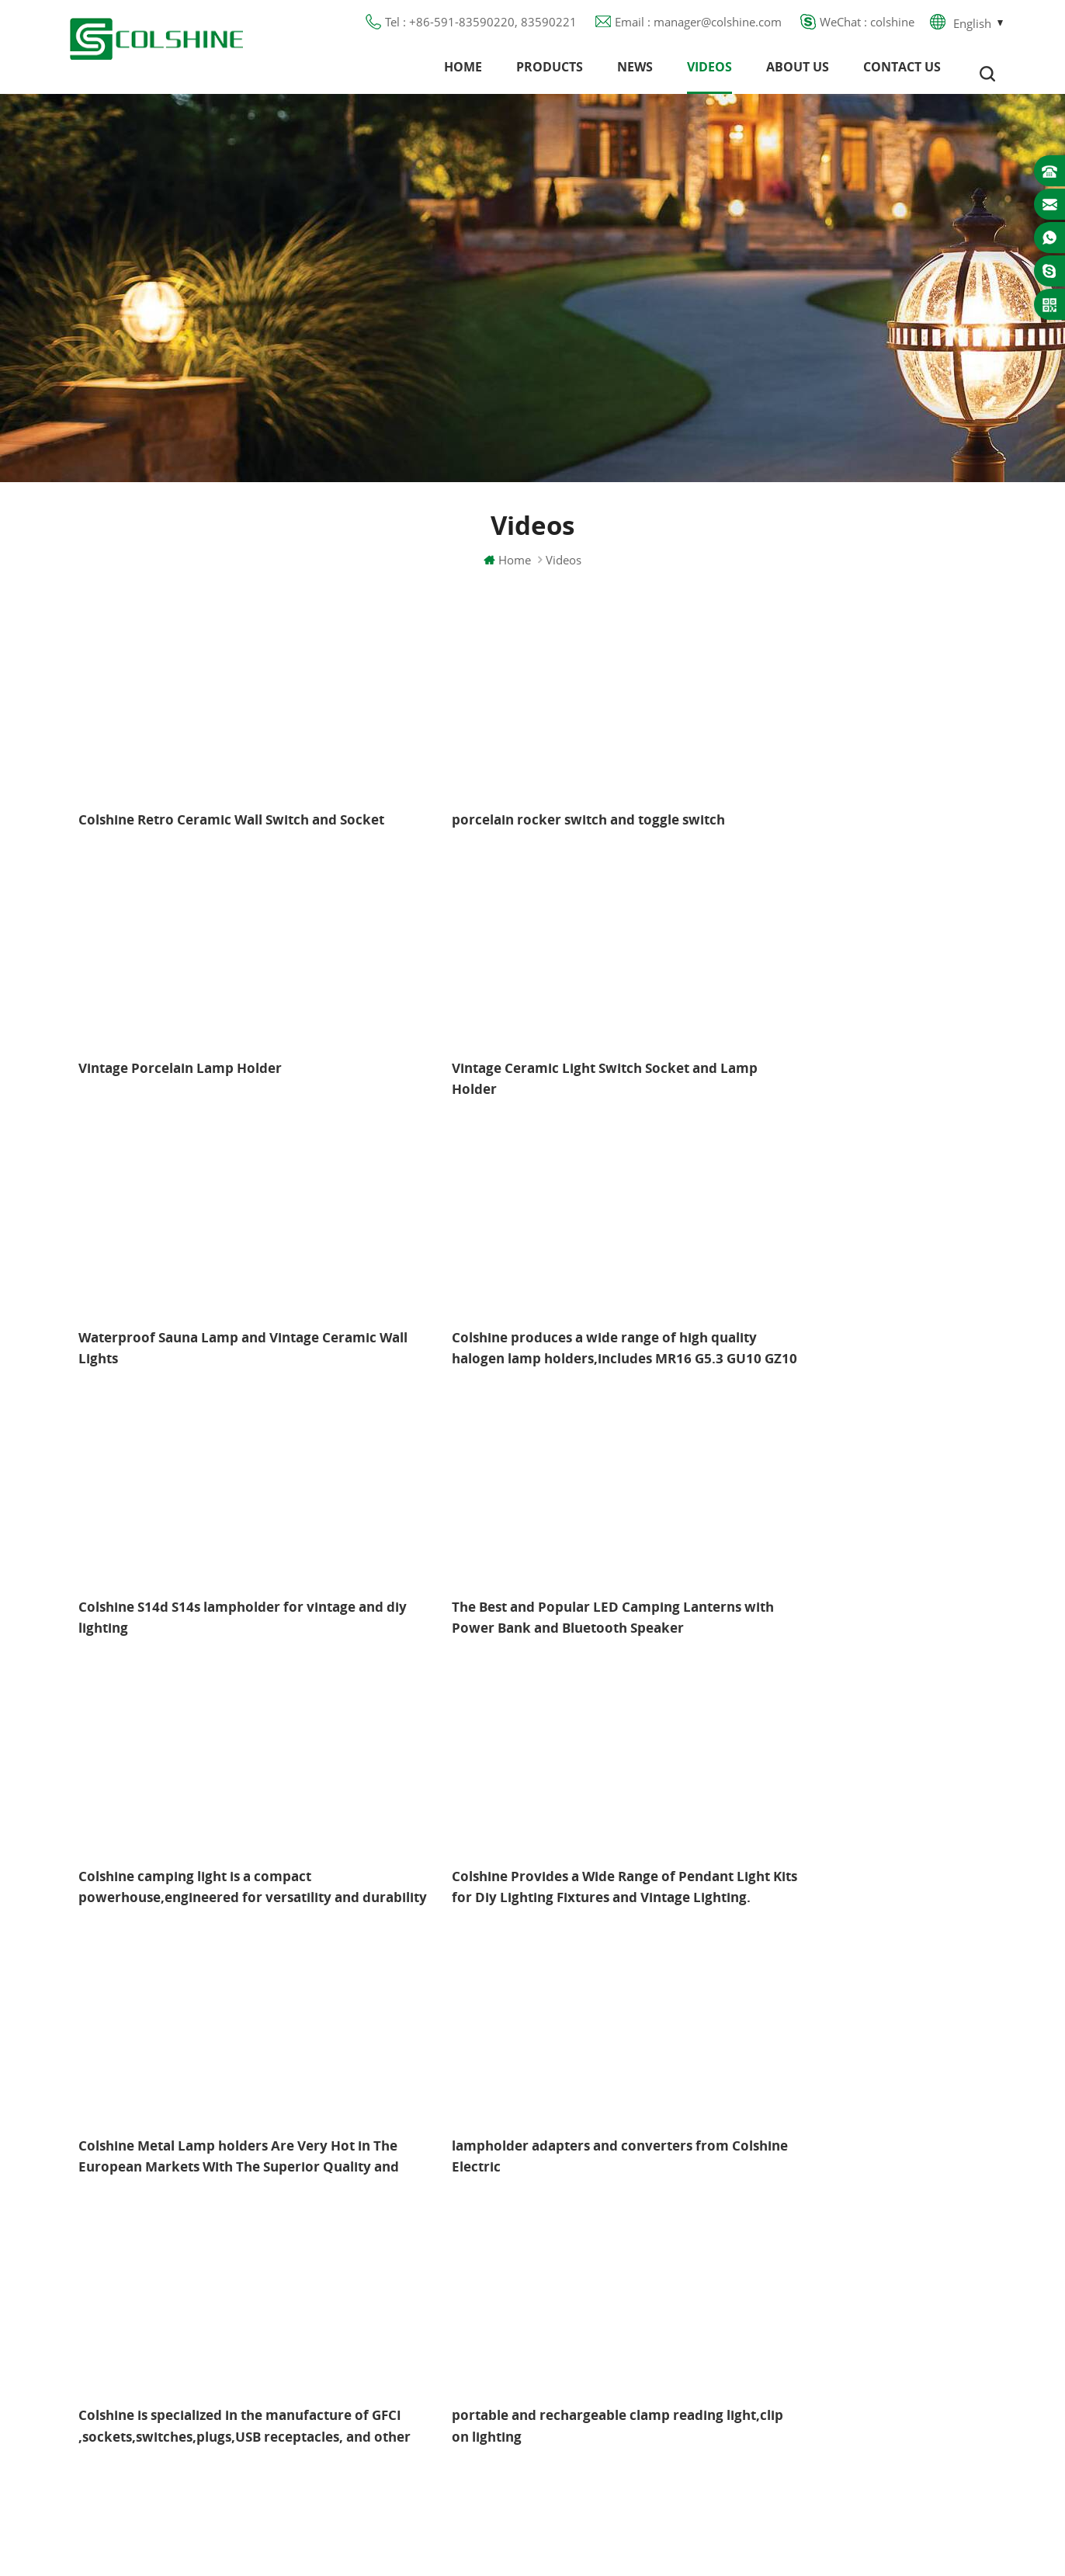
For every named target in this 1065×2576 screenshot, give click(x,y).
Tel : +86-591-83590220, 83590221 (481, 27)
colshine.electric (857, 2299)
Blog (381, 2283)
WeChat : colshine (867, 27)
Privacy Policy (405, 2311)
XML (381, 2367)
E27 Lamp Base (610, 2311)
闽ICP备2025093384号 (533, 2518)
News (635, 73)
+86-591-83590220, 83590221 (898, 2243)
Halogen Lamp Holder (627, 2171)
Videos (709, 73)
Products (549, 73)
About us (797, 73)
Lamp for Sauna (612, 2339)
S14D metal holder (620, 2395)
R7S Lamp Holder (615, 2283)
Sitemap (390, 2339)
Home (463, 73)
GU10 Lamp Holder (621, 2199)
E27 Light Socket (613, 2367)
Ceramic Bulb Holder (624, 2423)
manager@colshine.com (878, 2271)
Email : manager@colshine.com (698, 27)
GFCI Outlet (599, 2227)
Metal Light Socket (618, 2255)
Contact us (902, 73)
